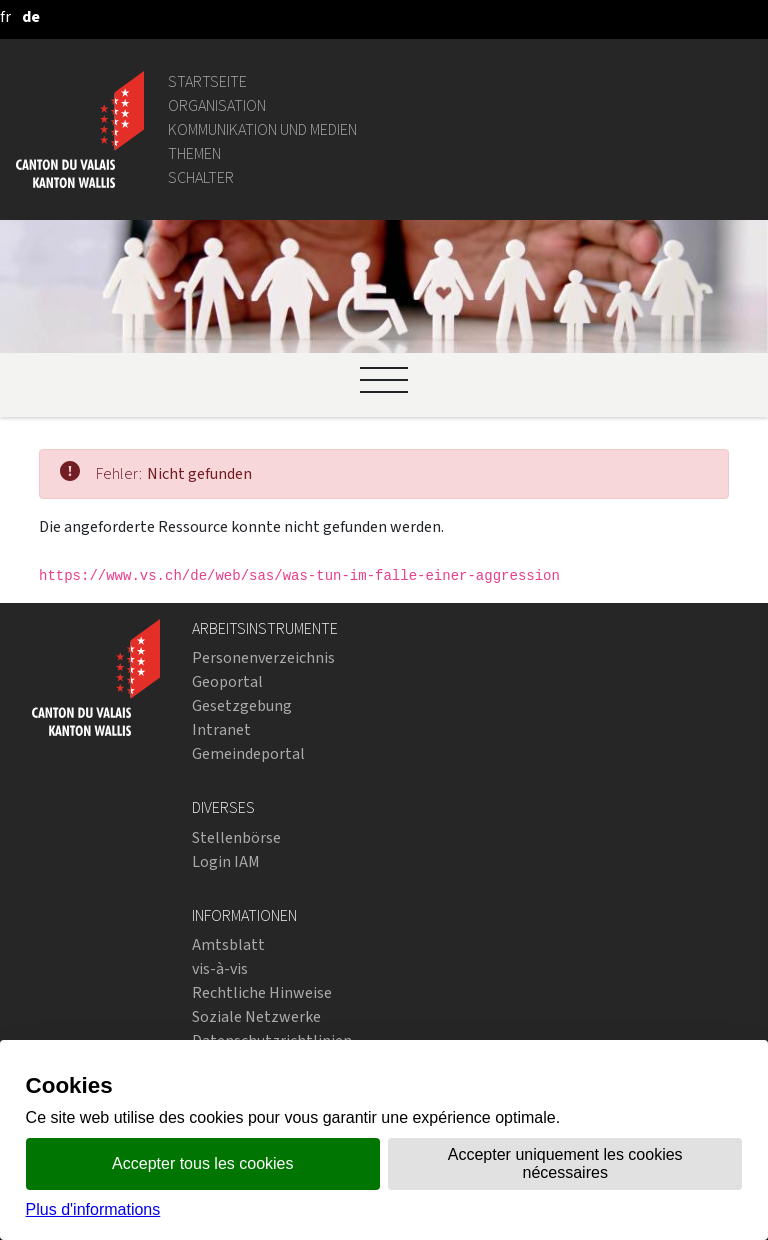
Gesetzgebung (242, 705)
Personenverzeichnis (263, 657)
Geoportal (227, 681)
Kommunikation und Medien (262, 129)
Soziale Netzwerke (256, 1016)
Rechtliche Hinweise (262, 992)
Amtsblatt (228, 944)
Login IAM (226, 861)
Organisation (217, 105)
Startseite (207, 81)
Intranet (221, 729)
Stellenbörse (236, 837)
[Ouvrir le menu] (384, 380)
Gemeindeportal (248, 753)
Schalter (201, 177)
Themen (194, 153)
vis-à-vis (220, 968)
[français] (5, 16)
